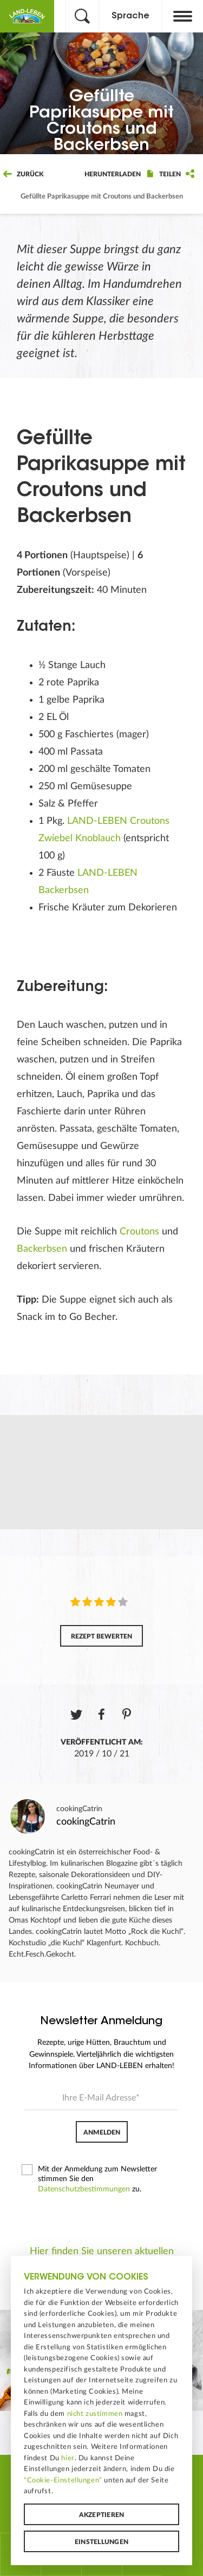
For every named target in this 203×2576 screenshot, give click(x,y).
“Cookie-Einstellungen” (63, 2480)
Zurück (23, 174)
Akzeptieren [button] (102, 2515)
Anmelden (101, 2132)
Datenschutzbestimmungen (84, 2189)
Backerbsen (42, 1249)
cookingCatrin (79, 1809)
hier (67, 2458)
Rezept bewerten (101, 1636)
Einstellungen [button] (101, 2542)
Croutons (139, 1232)
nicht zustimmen (95, 2413)
